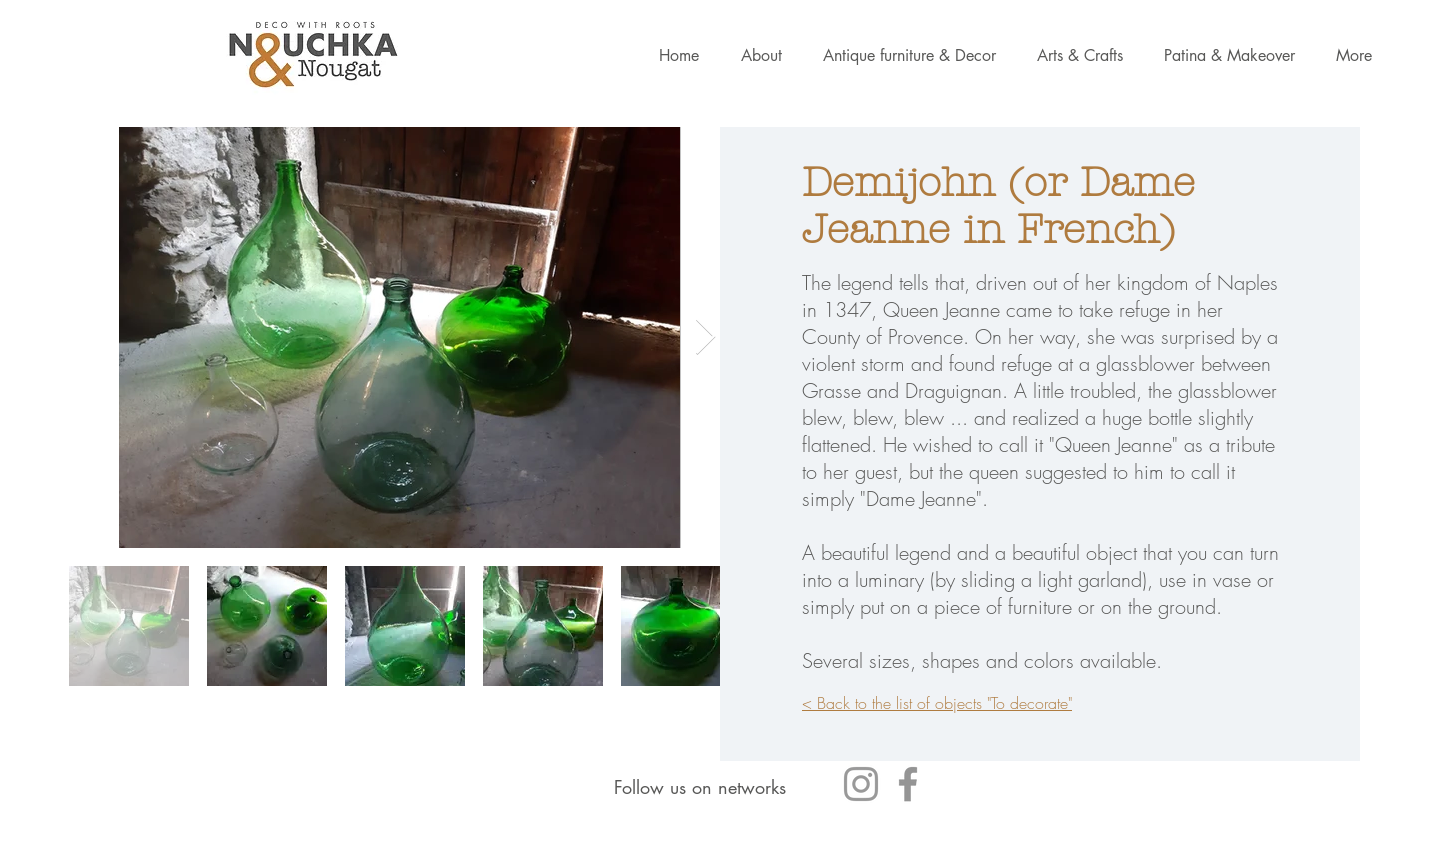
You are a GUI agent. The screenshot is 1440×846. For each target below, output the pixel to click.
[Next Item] (705, 337)
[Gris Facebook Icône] (908, 784)
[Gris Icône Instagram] (861, 784)
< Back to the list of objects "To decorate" (937, 703)
